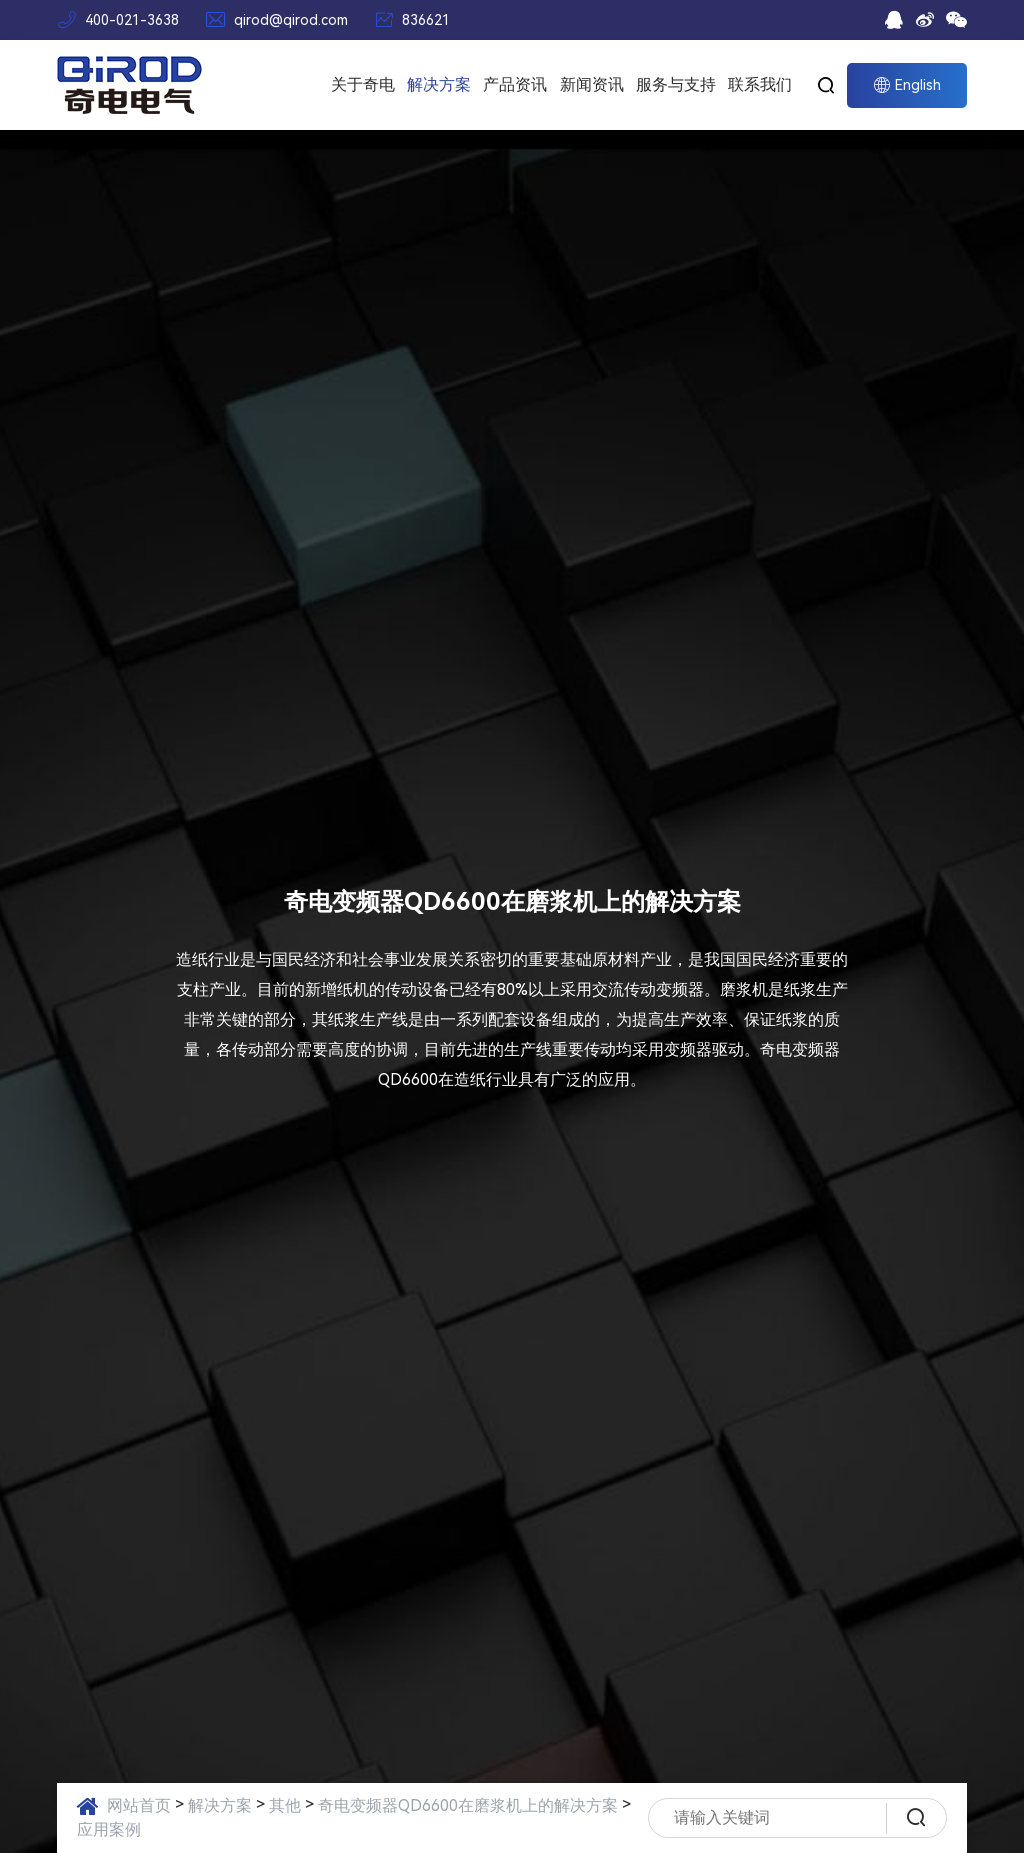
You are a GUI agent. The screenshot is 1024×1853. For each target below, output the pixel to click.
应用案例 (109, 1829)
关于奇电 (363, 84)
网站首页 (139, 1805)
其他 (285, 1805)
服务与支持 (676, 84)
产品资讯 (515, 84)
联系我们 (760, 84)
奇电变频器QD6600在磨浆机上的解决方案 (468, 1805)
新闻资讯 (592, 84)
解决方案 (439, 84)
